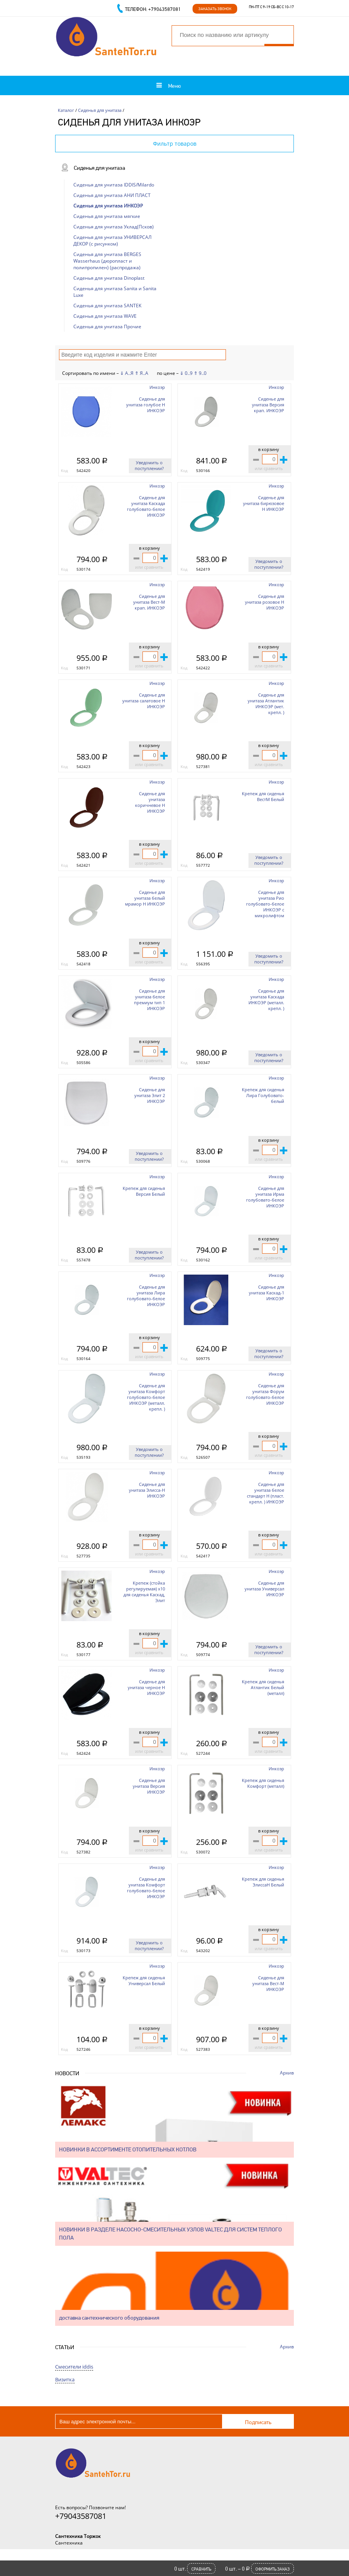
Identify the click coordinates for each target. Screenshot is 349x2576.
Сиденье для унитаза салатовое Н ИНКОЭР (143, 700)
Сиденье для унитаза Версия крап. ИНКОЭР (268, 404)
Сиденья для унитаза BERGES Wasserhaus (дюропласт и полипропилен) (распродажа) (107, 261)
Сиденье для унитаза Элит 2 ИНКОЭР (149, 1095)
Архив (287, 2072)
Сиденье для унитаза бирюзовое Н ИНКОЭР (263, 503)
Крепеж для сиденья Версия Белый (144, 1191)
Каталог (66, 110)
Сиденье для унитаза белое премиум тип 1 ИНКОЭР (149, 999)
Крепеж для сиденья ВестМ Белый (263, 796)
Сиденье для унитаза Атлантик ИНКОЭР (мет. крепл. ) (266, 703)
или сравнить (269, 468)
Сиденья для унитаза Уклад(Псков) (113, 226)
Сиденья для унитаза (100, 110)
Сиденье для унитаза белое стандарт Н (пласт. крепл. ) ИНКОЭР (265, 1493)
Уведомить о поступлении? (149, 465)
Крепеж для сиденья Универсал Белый (144, 1980)
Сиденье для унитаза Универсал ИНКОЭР (264, 1588)
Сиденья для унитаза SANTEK (107, 305)
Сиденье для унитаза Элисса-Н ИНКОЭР (147, 1490)
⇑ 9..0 (200, 373)
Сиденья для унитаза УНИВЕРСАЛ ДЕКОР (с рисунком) (112, 240)
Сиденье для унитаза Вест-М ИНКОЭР (268, 1983)
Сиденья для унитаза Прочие (107, 326)
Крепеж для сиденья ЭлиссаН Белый (263, 1882)
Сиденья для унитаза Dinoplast (108, 278)
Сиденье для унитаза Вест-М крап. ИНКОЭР (149, 602)
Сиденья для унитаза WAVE (105, 316)
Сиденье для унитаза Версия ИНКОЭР (149, 1786)
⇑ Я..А (141, 373)
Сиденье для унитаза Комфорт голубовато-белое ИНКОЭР (146, 1887)
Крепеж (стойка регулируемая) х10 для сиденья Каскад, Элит (144, 1591)
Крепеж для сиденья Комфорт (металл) (263, 1783)
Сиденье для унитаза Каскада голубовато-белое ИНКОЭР (146, 506)
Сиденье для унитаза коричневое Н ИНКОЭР (150, 802)
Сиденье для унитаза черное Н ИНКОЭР (146, 1687)
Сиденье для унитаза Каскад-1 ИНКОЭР (266, 1292)
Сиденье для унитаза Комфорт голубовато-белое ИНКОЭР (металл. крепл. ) (146, 1397)
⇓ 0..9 (186, 373)
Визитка (65, 2379)
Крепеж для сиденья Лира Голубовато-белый (263, 1095)
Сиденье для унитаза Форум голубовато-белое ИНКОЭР (265, 1394)
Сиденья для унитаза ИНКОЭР (108, 205)
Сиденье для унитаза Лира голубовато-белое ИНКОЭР (146, 1295)
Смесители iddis (74, 2366)
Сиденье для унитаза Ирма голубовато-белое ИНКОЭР (265, 1197)
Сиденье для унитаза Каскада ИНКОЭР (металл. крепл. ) (266, 999)
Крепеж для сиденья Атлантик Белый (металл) (263, 1687)
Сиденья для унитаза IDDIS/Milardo (113, 184)
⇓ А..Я (127, 373)
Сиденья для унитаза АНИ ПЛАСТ (112, 195)
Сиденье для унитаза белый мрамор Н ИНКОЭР (145, 898)
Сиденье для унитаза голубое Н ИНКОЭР (145, 404)
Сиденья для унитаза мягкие (106, 216)
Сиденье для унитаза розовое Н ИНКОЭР (264, 602)
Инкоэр (157, 387)
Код (64, 470)
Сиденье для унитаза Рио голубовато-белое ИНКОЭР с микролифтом (265, 903)
